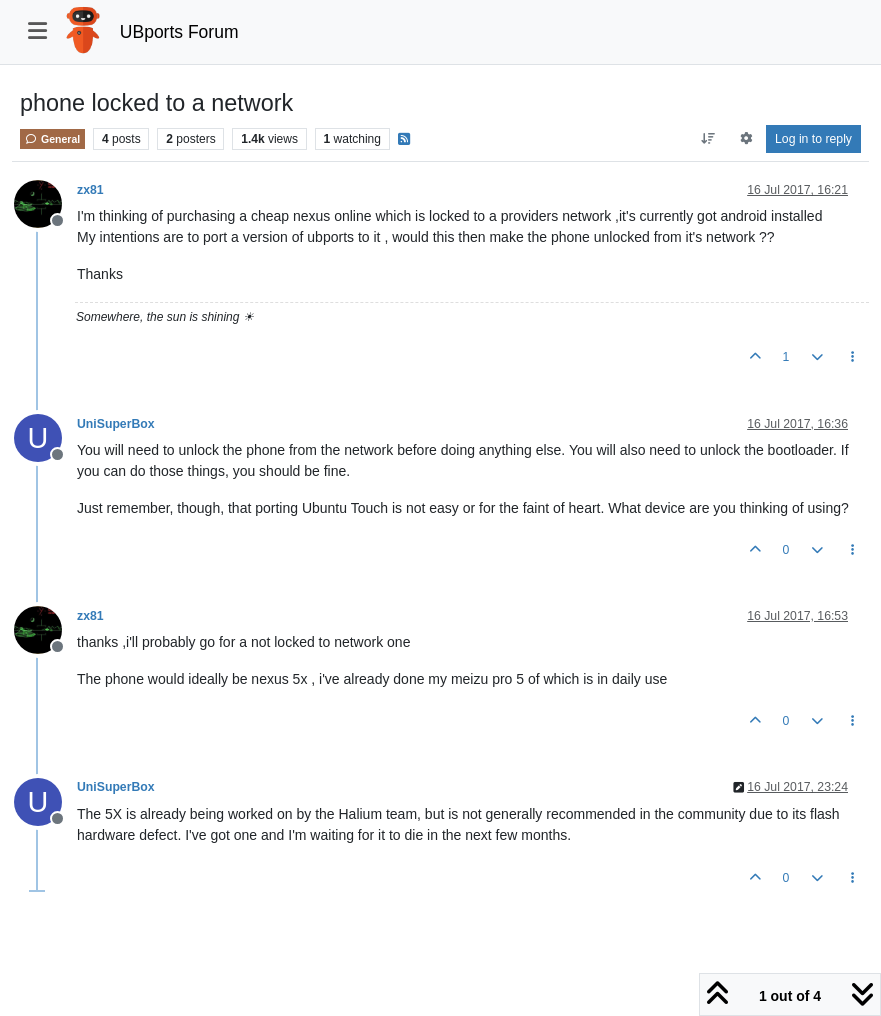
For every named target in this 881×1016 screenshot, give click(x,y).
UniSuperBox (116, 424)
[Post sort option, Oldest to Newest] (708, 139)
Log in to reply (813, 139)
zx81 (90, 190)
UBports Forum (179, 32)
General (52, 139)
